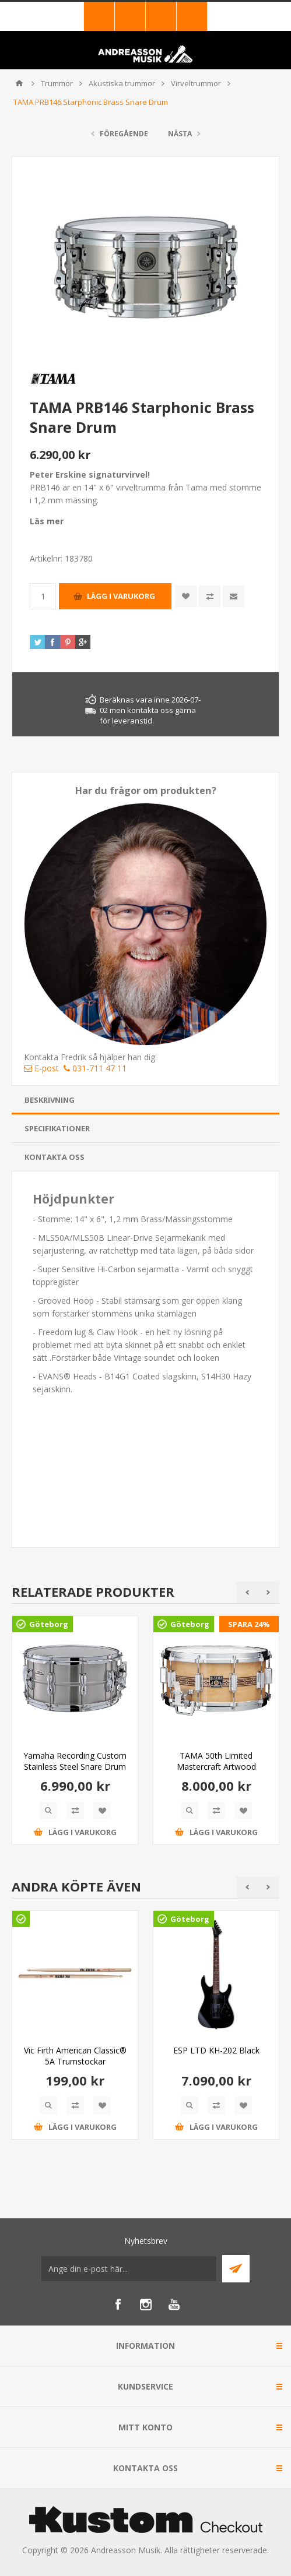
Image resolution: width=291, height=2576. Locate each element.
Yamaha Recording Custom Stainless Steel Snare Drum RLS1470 (75, 1766)
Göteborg (48, 1624)
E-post (41, 1068)
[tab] (145, 1100)
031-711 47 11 (95, 1068)
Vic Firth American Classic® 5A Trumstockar (75, 2056)
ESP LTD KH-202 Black (216, 2050)
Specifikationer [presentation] (57, 1128)
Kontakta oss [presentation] (54, 1157)
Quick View (48, 1810)
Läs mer (47, 521)
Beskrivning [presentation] (49, 1100)
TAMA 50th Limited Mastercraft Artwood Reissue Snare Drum (216, 1766)
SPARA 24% (249, 1624)
